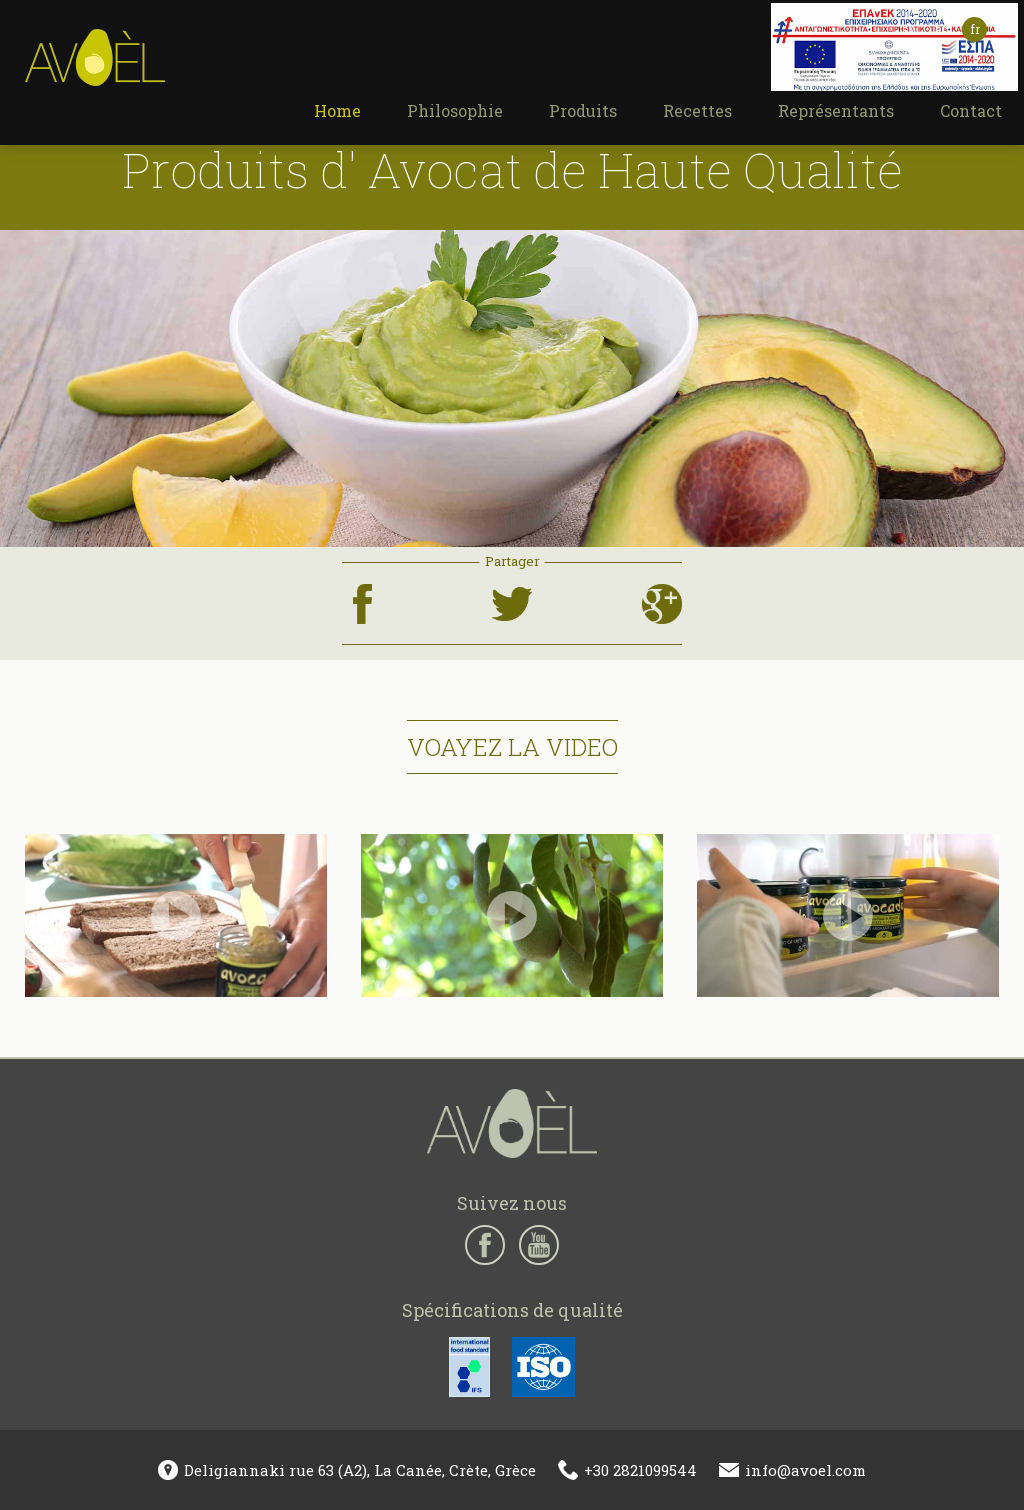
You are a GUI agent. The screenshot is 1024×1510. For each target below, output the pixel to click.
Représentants (836, 110)
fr (975, 29)
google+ (659, 590)
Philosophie (455, 110)
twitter (508, 590)
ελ (908, 29)
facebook (362, 590)
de (1007, 29)
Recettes (697, 110)
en (942, 29)
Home (337, 110)
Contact (971, 110)
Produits (583, 110)
